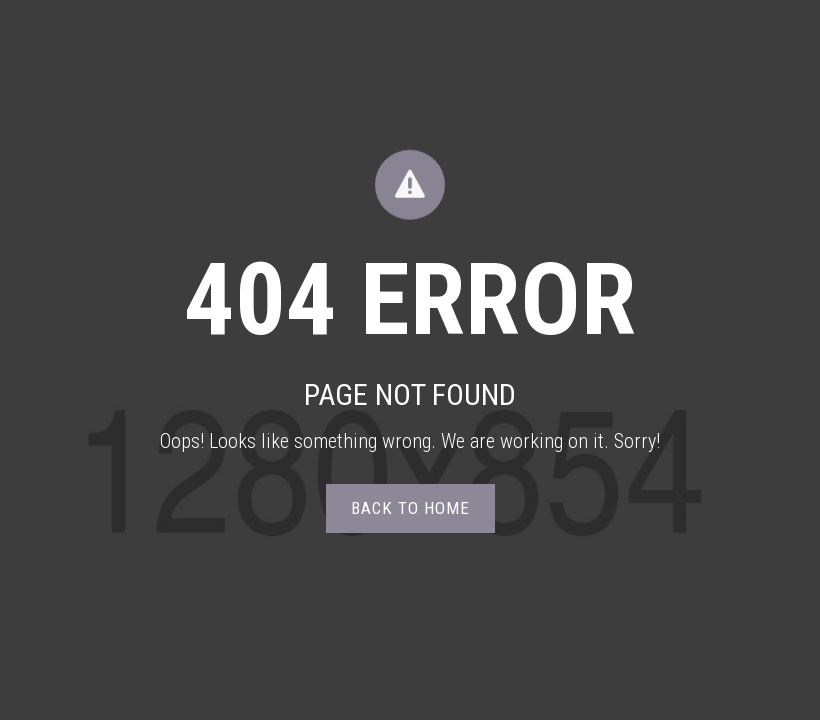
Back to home (410, 508)
